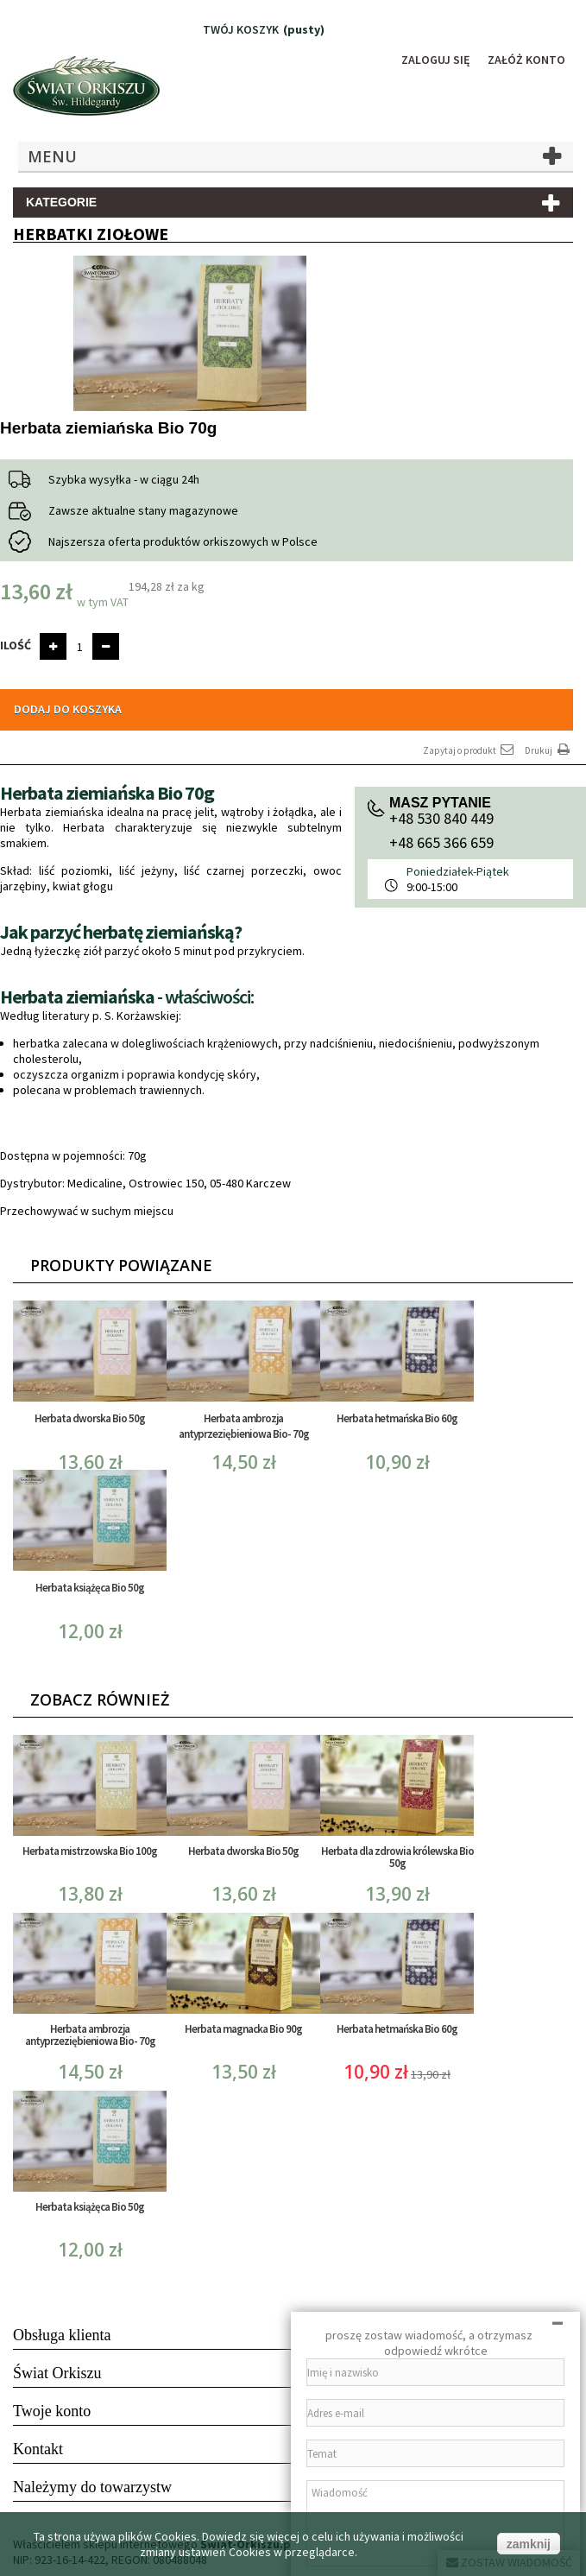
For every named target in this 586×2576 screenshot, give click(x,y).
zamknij (529, 2544)
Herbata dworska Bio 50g (90, 1418)
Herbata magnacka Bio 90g (243, 2029)
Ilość (15, 645)
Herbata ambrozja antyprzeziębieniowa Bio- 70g (244, 1426)
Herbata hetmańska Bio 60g (397, 1418)
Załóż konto (526, 59)
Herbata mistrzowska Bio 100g (89, 1851)
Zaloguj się (435, 59)
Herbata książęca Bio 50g (89, 1587)
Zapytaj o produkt (469, 750)
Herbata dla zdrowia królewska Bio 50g (397, 1857)
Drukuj (549, 750)
